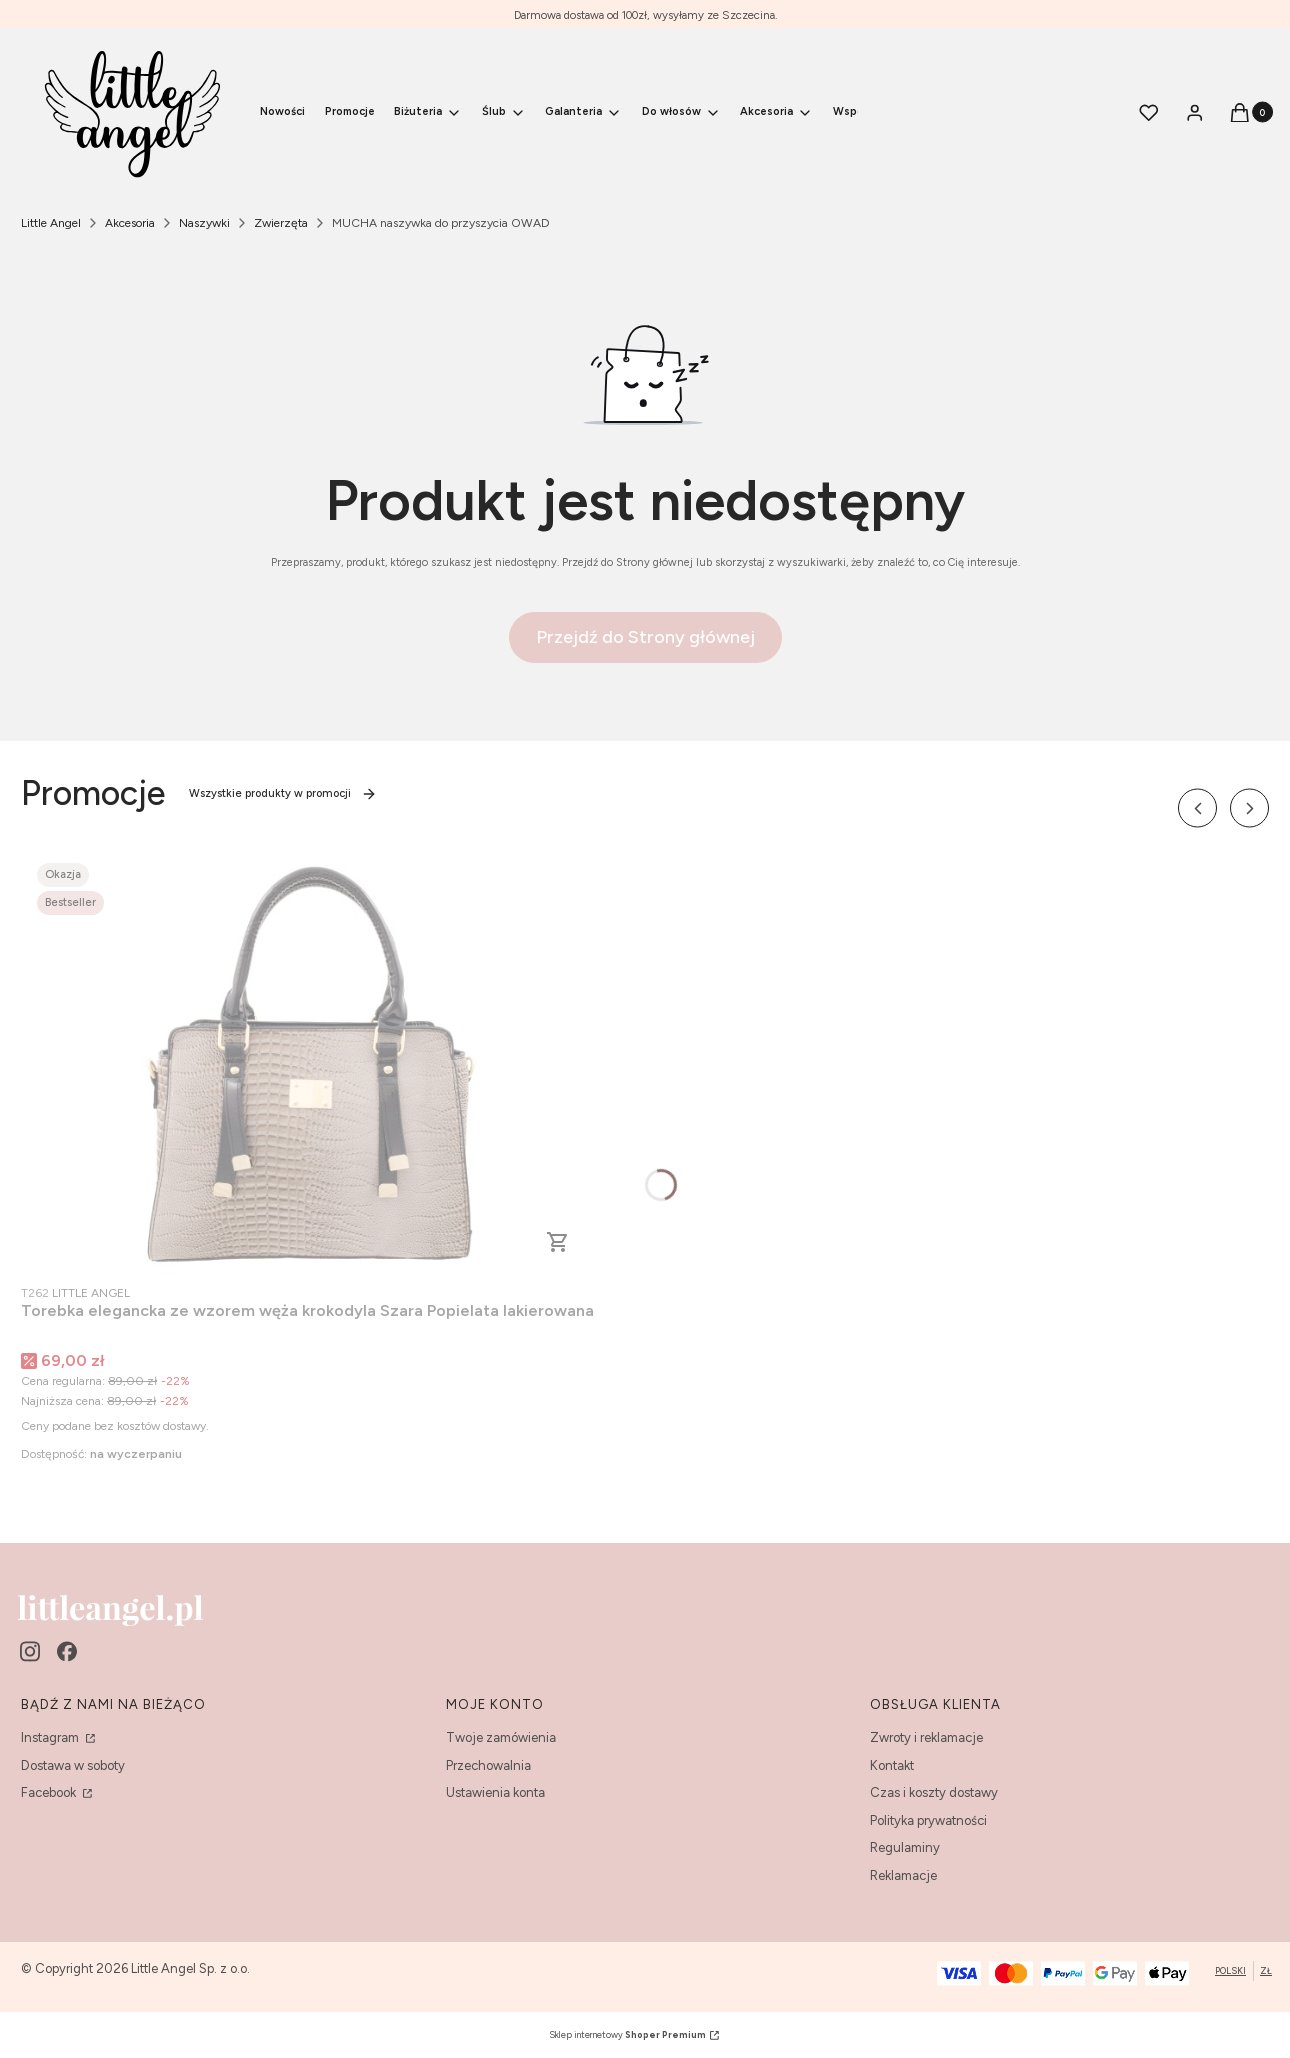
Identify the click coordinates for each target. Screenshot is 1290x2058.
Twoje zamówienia (501, 1737)
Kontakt (892, 1765)
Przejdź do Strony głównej (645, 637)
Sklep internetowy (627, 2034)
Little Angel (51, 223)
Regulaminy (905, 1847)
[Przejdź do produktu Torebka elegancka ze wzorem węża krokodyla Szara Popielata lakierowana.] (308, 1062)
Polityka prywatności (928, 1820)
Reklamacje (903, 1875)
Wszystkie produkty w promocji (283, 794)
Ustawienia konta (495, 1792)
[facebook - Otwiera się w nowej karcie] (67, 1651)
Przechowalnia (488, 1765)
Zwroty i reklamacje (926, 1737)
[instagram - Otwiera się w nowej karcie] (30, 1651)
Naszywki (204, 223)
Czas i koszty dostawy (934, 1792)
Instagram (51, 1737)
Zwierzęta (281, 223)
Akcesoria (130, 223)
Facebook (50, 1792)
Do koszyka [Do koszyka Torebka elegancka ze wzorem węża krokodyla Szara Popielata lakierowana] (558, 1242)
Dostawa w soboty (73, 1765)
